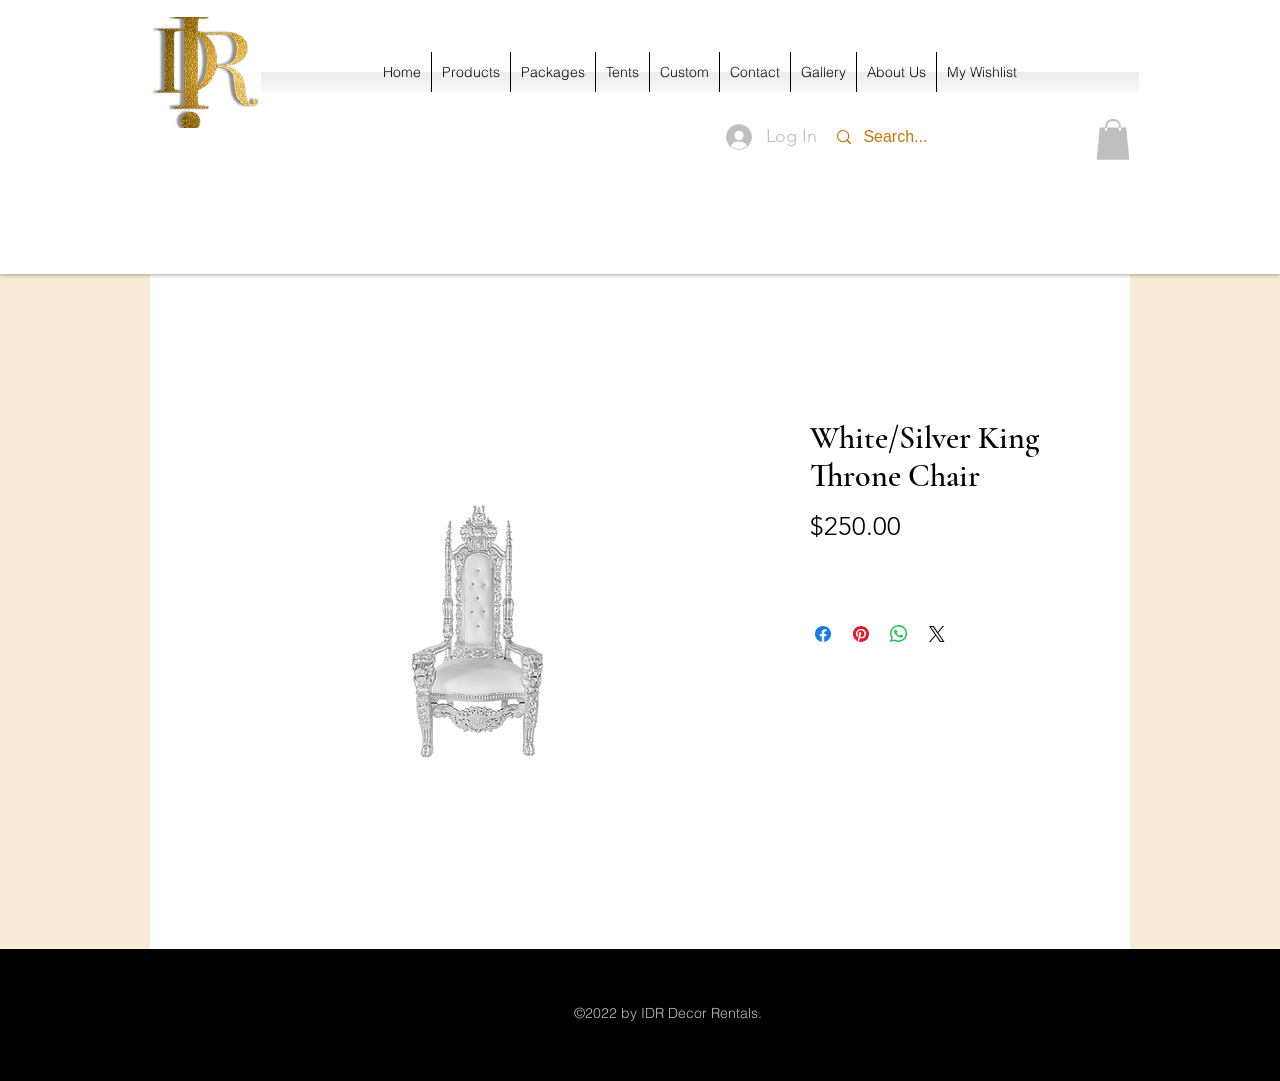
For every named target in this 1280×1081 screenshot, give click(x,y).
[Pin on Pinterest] (861, 634)
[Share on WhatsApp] (899, 634)
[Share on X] (937, 634)
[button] (1113, 139)
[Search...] (943, 137)
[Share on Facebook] (823, 634)
